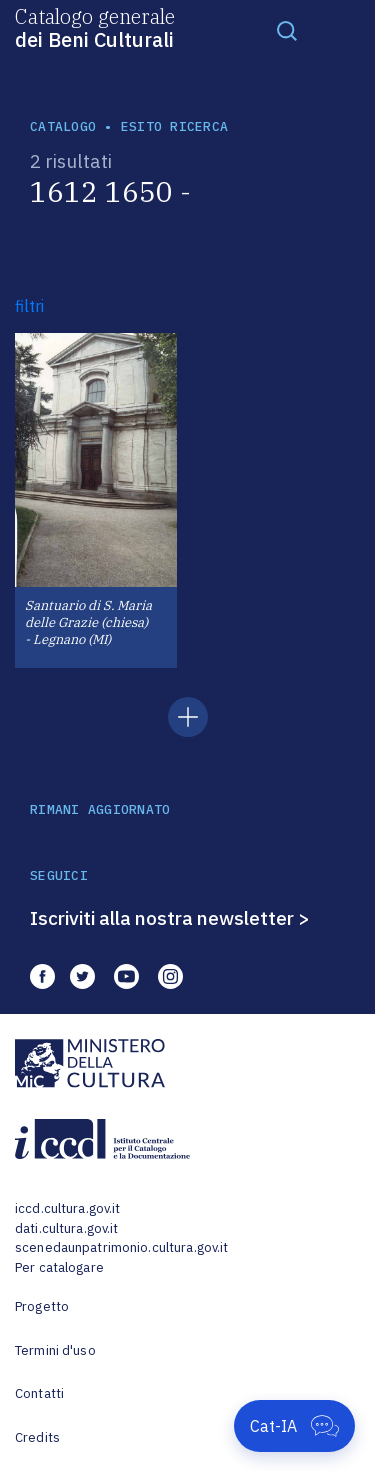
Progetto (42, 1306)
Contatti (39, 1393)
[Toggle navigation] (287, 30)
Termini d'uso (55, 1350)
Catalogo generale (95, 27)
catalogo (63, 126)
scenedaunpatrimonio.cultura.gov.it (121, 1247)
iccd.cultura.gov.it (67, 1208)
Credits (37, 1437)
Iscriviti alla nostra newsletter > (170, 918)
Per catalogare (59, 1267)
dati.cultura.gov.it (66, 1228)
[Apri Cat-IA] (294, 1426)
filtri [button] (29, 306)
